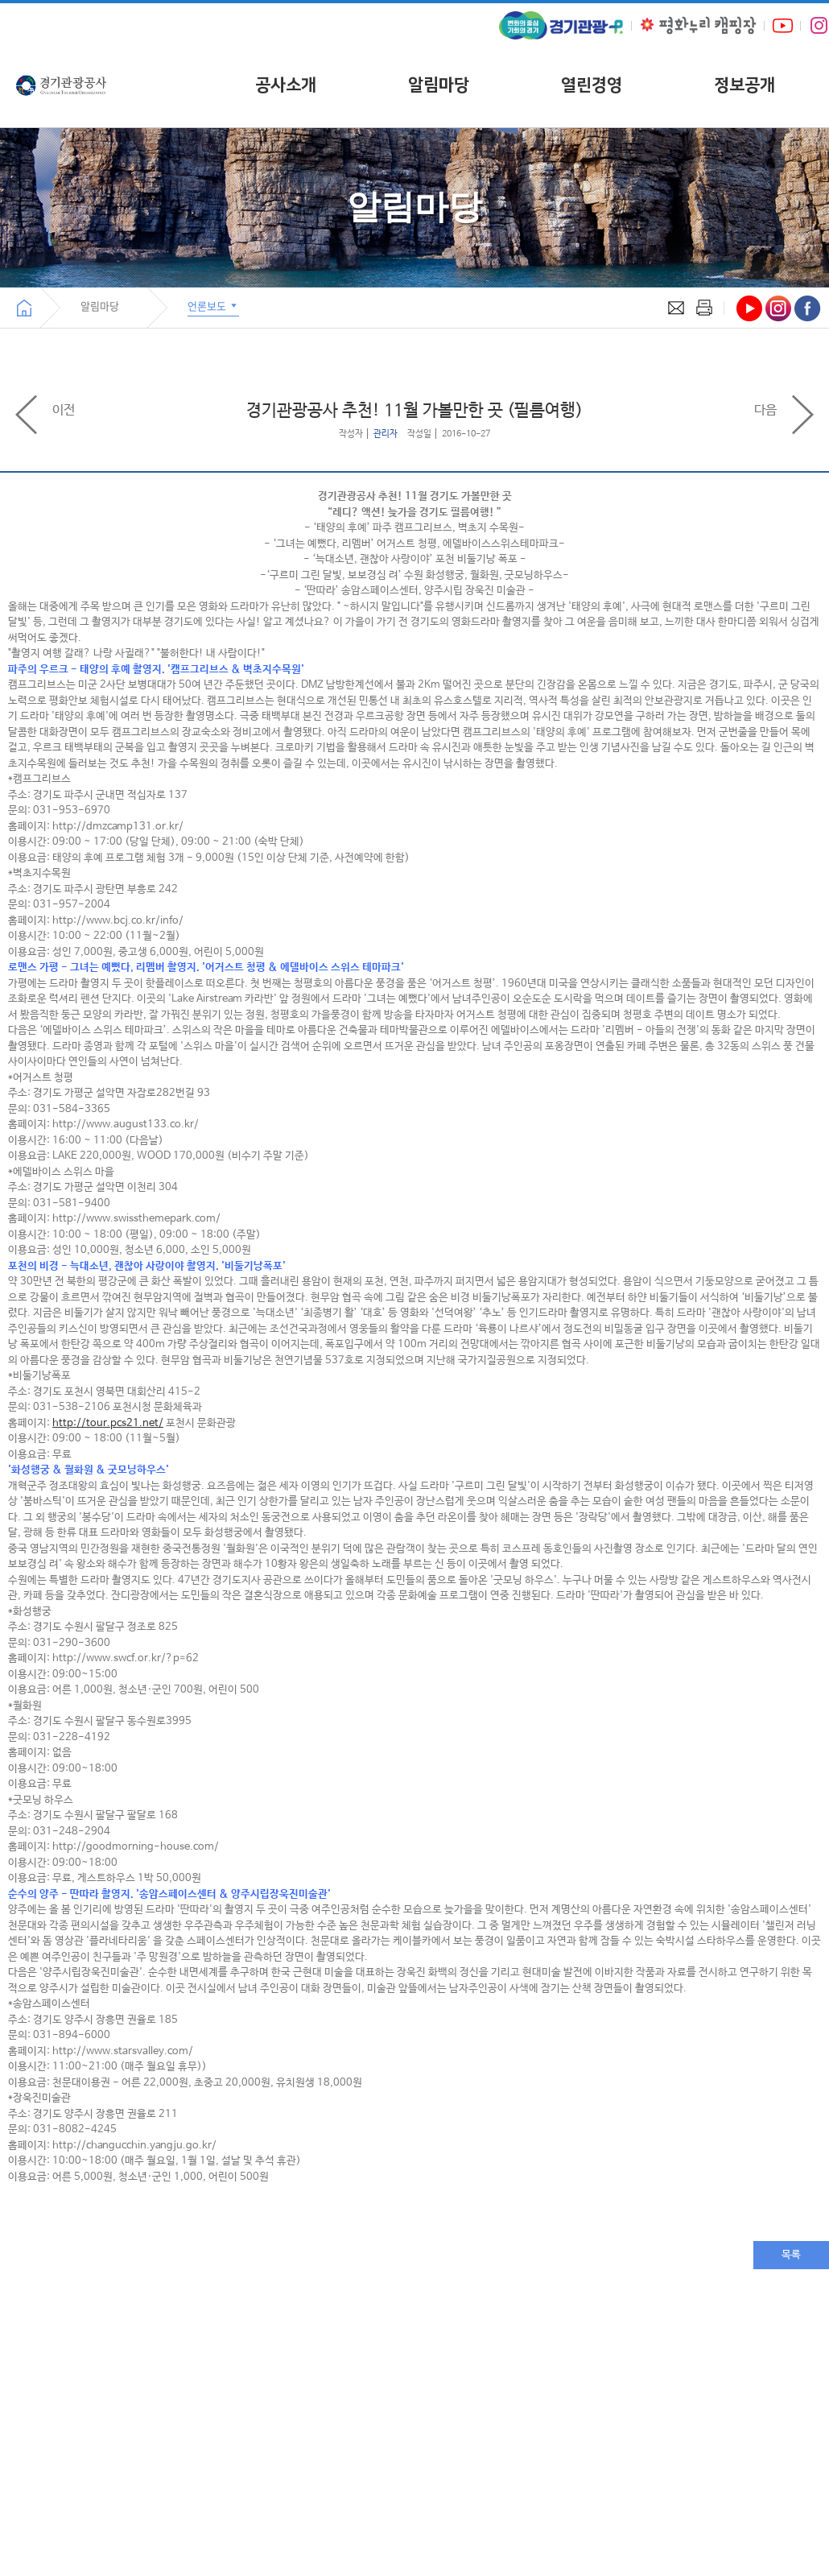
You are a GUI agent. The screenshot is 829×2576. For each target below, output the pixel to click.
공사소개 (285, 85)
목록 (791, 2255)
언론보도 (213, 305)
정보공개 (744, 85)
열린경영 (591, 85)
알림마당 (438, 85)
